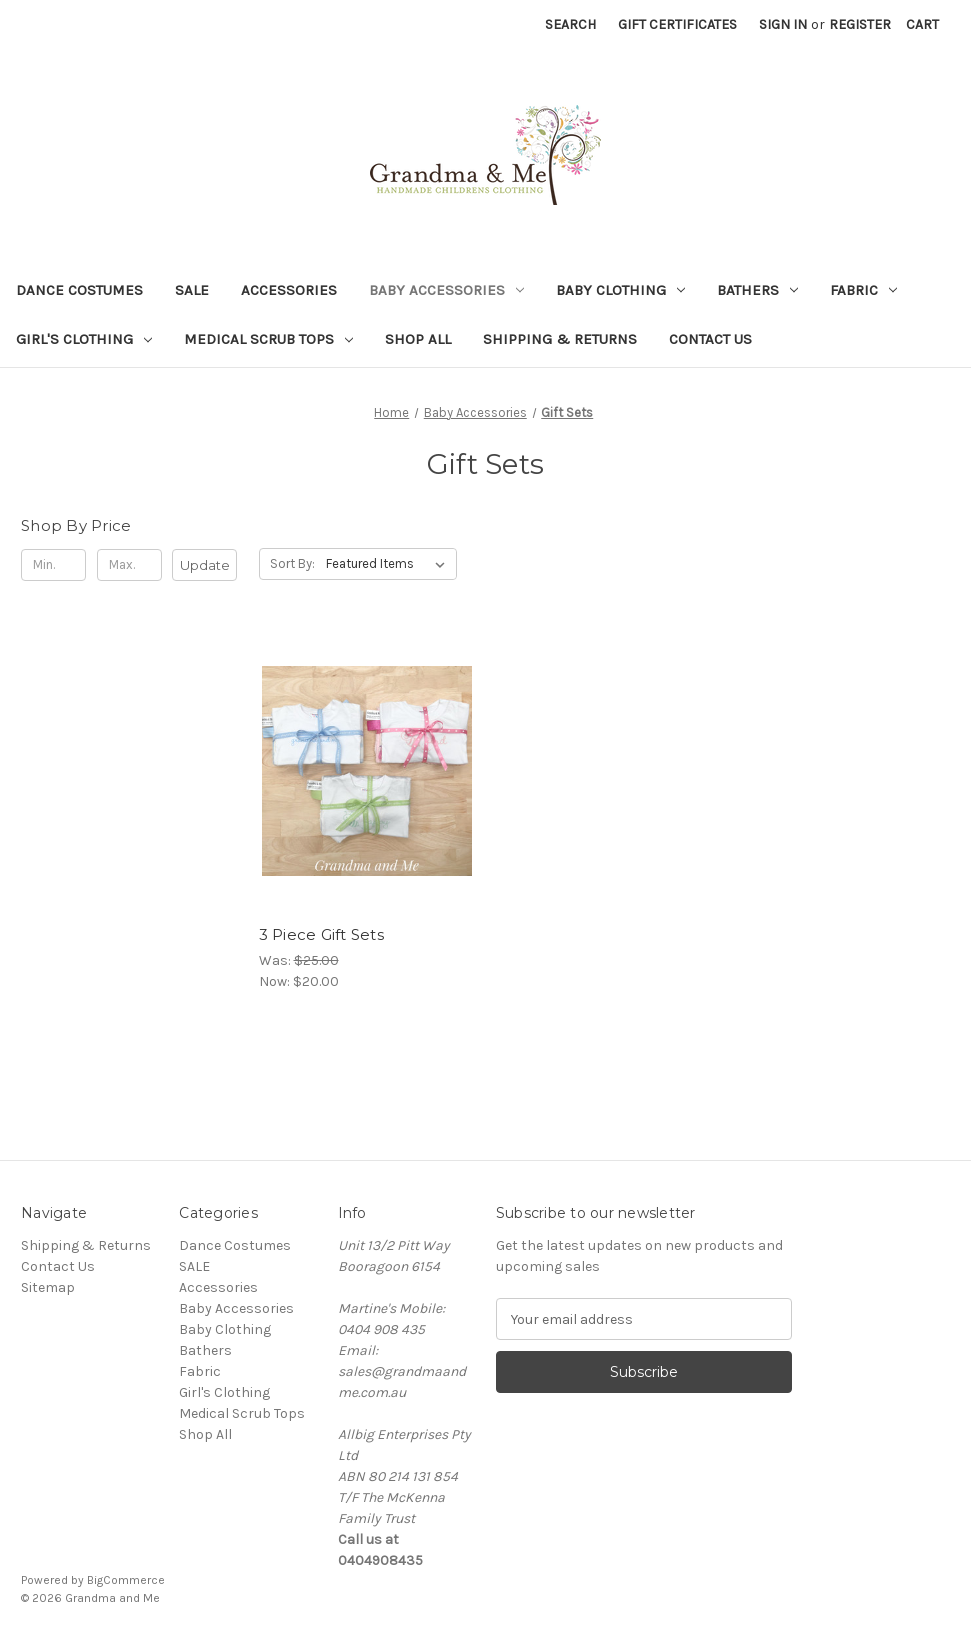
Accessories (289, 290)
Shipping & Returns (560, 339)
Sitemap (48, 1287)
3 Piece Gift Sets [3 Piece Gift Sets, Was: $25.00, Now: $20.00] (321, 934)
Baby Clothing (620, 290)
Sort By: (292, 563)
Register (860, 24)
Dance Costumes (79, 290)
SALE (192, 290)
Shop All (418, 339)
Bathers (757, 290)
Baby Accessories (446, 290)
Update (205, 565)
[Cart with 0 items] (922, 24)
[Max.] (129, 565)
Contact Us (710, 339)
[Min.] (53, 565)
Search (570, 24)
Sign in (783, 24)
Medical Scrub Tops (268, 339)
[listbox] (389, 564)
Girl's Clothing (84, 339)
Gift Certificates (677, 24)
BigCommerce (126, 1580)
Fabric (863, 290)
